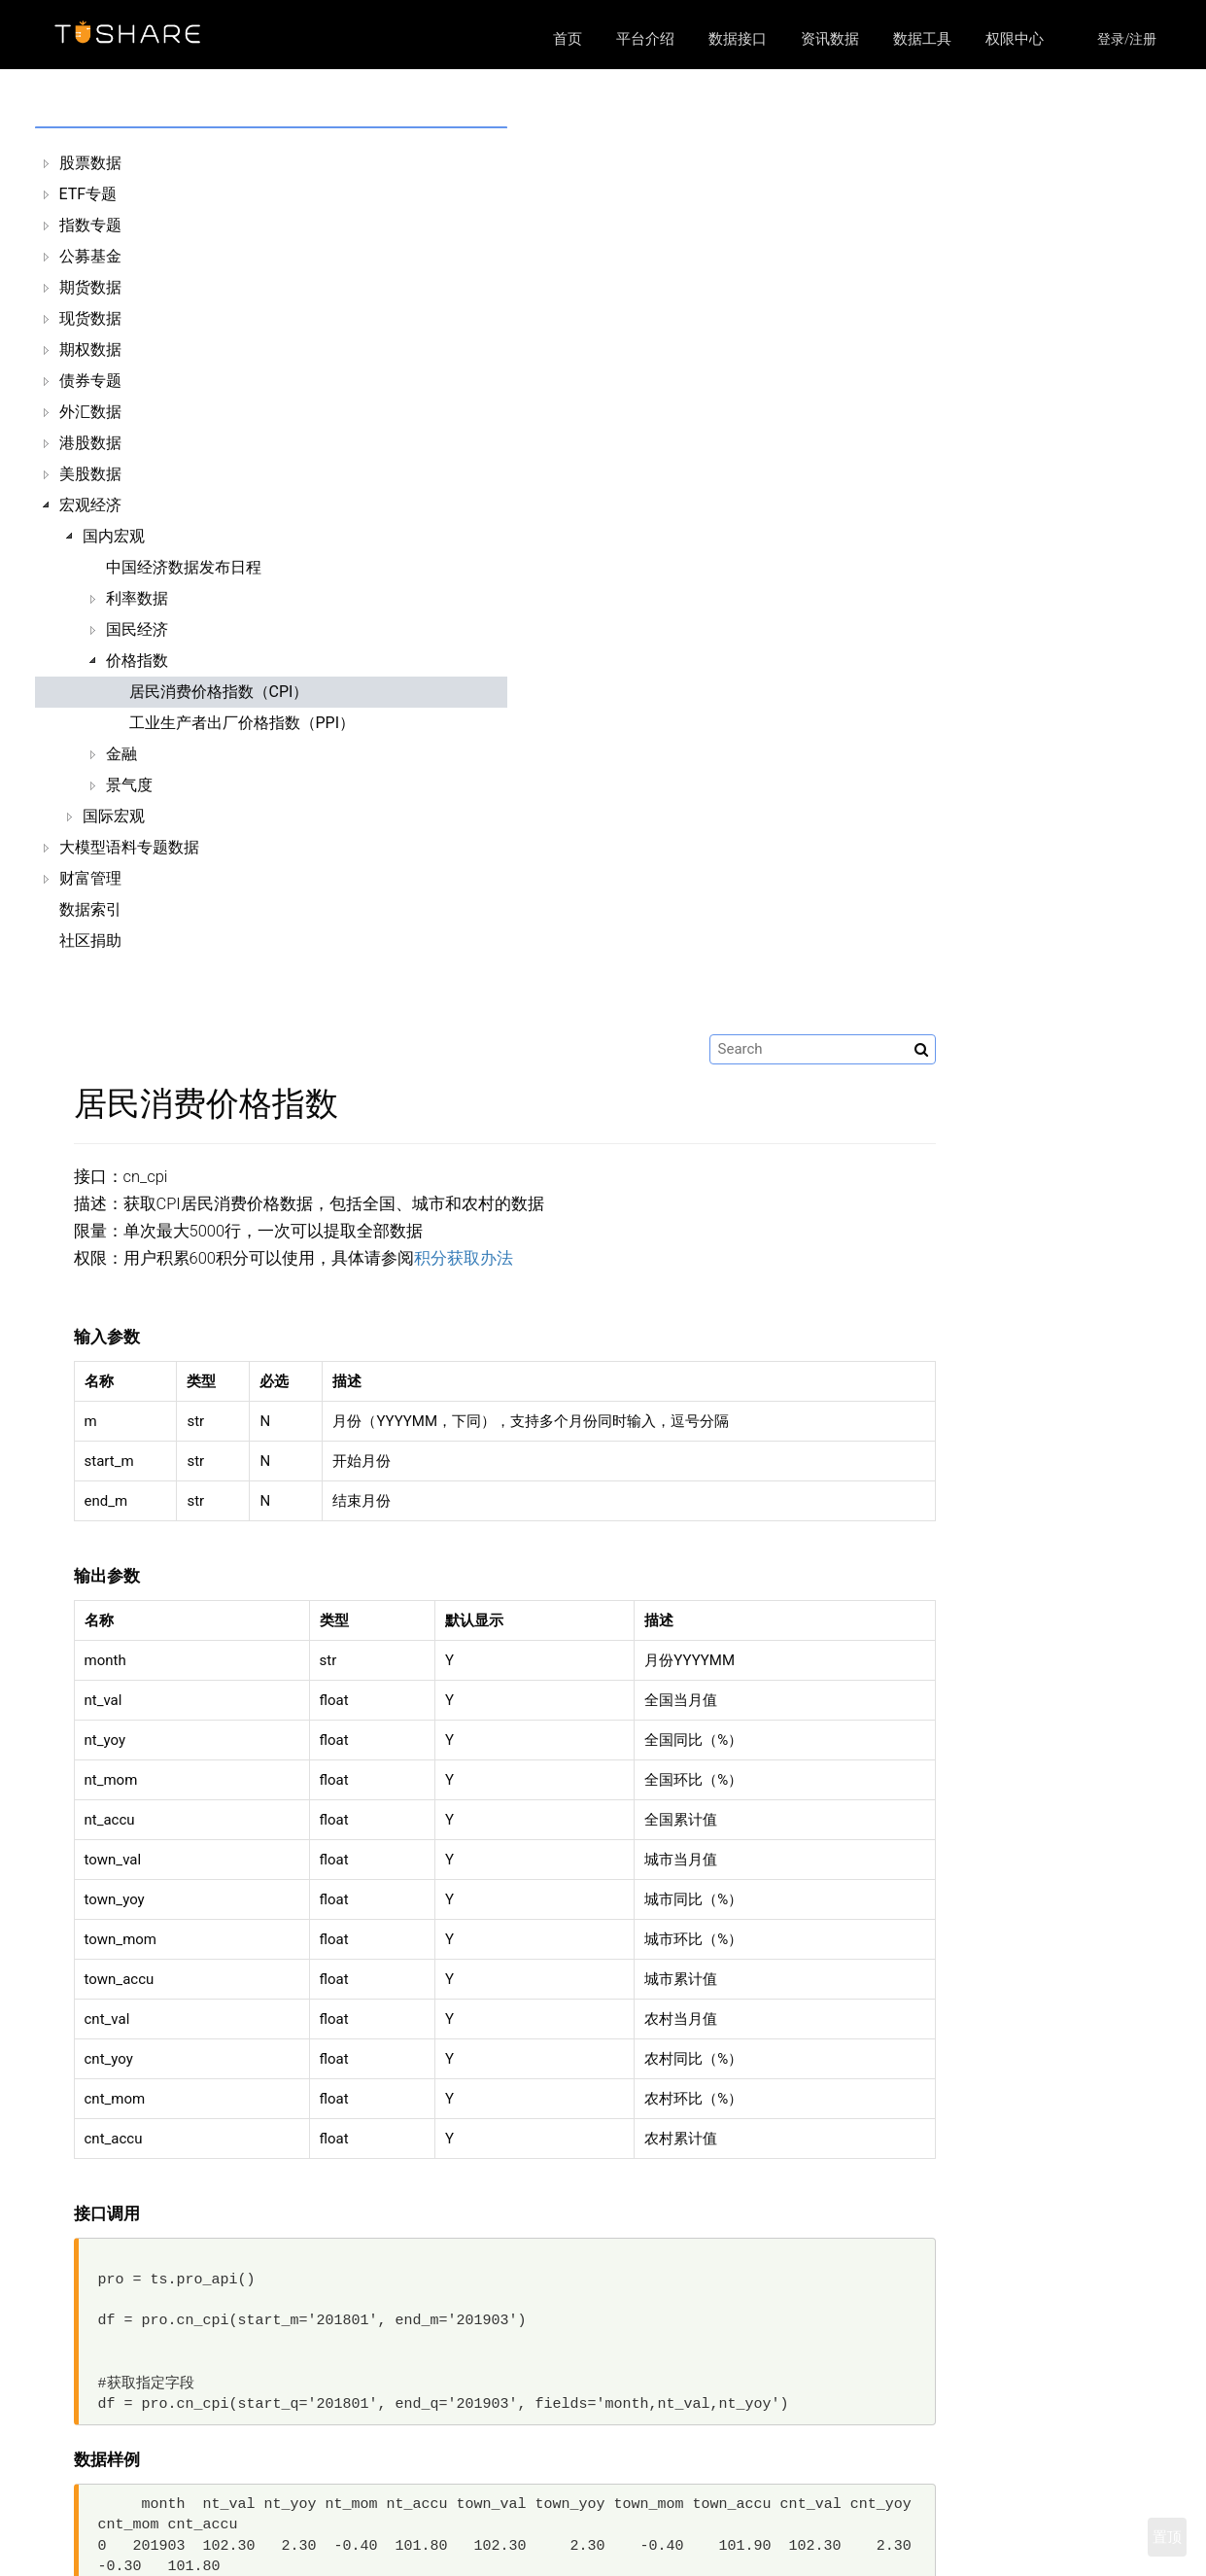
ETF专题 (88, 194)
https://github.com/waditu (933, 2518)
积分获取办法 (747, 350)
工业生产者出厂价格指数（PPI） (242, 723)
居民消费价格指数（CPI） (219, 691)
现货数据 (90, 318)
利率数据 (137, 598)
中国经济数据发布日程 (183, 567)
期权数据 (90, 349)
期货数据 (90, 287)
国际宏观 (114, 816)
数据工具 (922, 39)
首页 (567, 39)
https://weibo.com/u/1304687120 (947, 2566)
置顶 (1167, 2537)
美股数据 (90, 474)
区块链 (443, 2542)
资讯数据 (830, 39)
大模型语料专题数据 (129, 847)
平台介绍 (645, 39)
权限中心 (1014, 39)
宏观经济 (90, 505)
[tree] (177, 552)
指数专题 (90, 225)
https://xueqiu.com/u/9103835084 (949, 2542)
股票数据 (90, 163)
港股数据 (90, 443)
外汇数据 (90, 411)
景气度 (129, 785)
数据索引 (90, 909)
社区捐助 (90, 940)
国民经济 (137, 629)
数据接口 (737, 39)
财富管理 (90, 878)
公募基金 (90, 256)
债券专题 (90, 380)
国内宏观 (114, 536)
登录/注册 (1127, 39)
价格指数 (137, 660)
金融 (121, 754)
